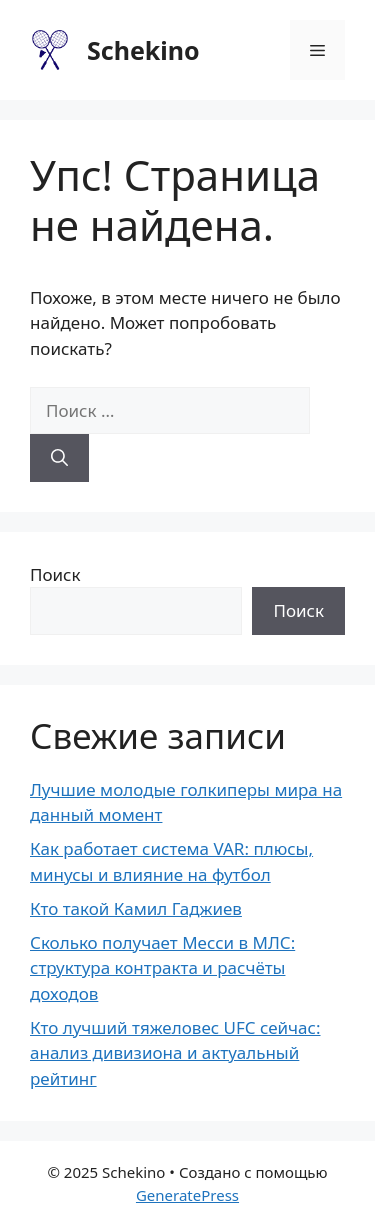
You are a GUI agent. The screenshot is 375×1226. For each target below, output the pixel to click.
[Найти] (59, 458)
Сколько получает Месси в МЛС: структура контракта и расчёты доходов (162, 968)
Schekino (143, 50)
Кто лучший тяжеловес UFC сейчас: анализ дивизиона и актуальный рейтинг (175, 1053)
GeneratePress (187, 1195)
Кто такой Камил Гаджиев (136, 908)
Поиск (55, 574)
